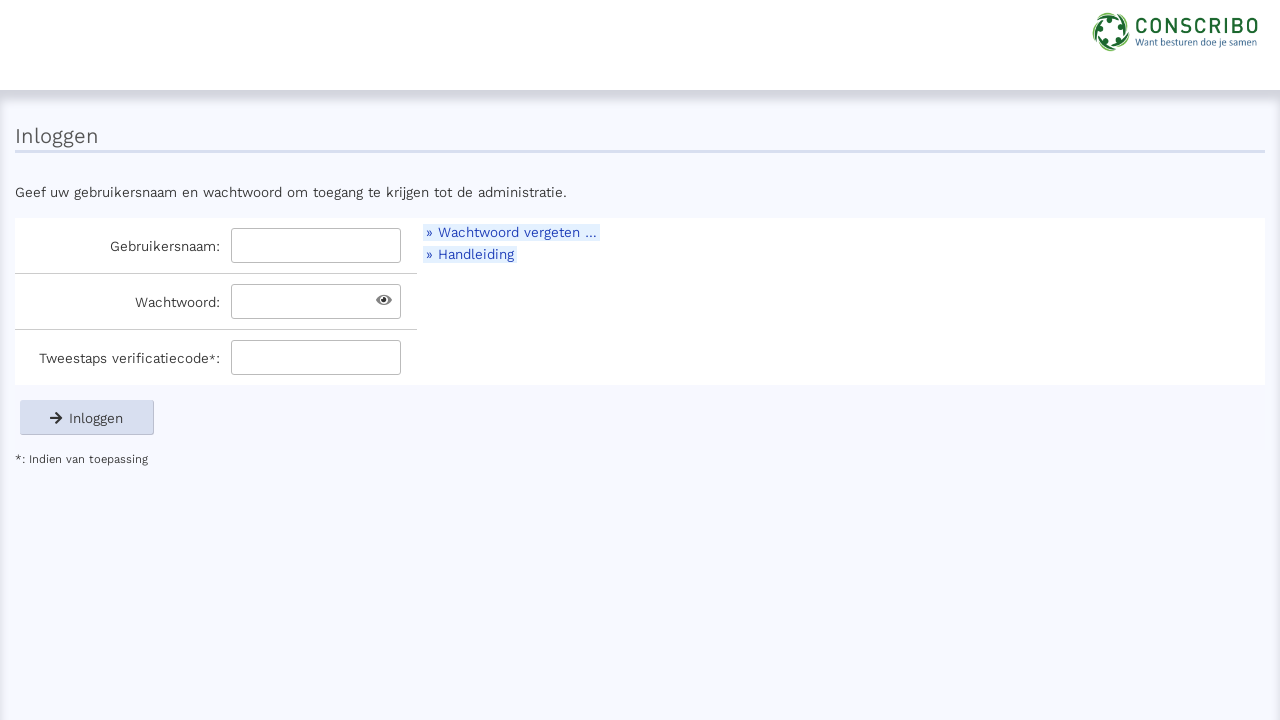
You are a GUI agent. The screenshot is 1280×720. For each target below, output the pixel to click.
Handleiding (476, 254)
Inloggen (86, 417)
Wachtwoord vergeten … (517, 232)
